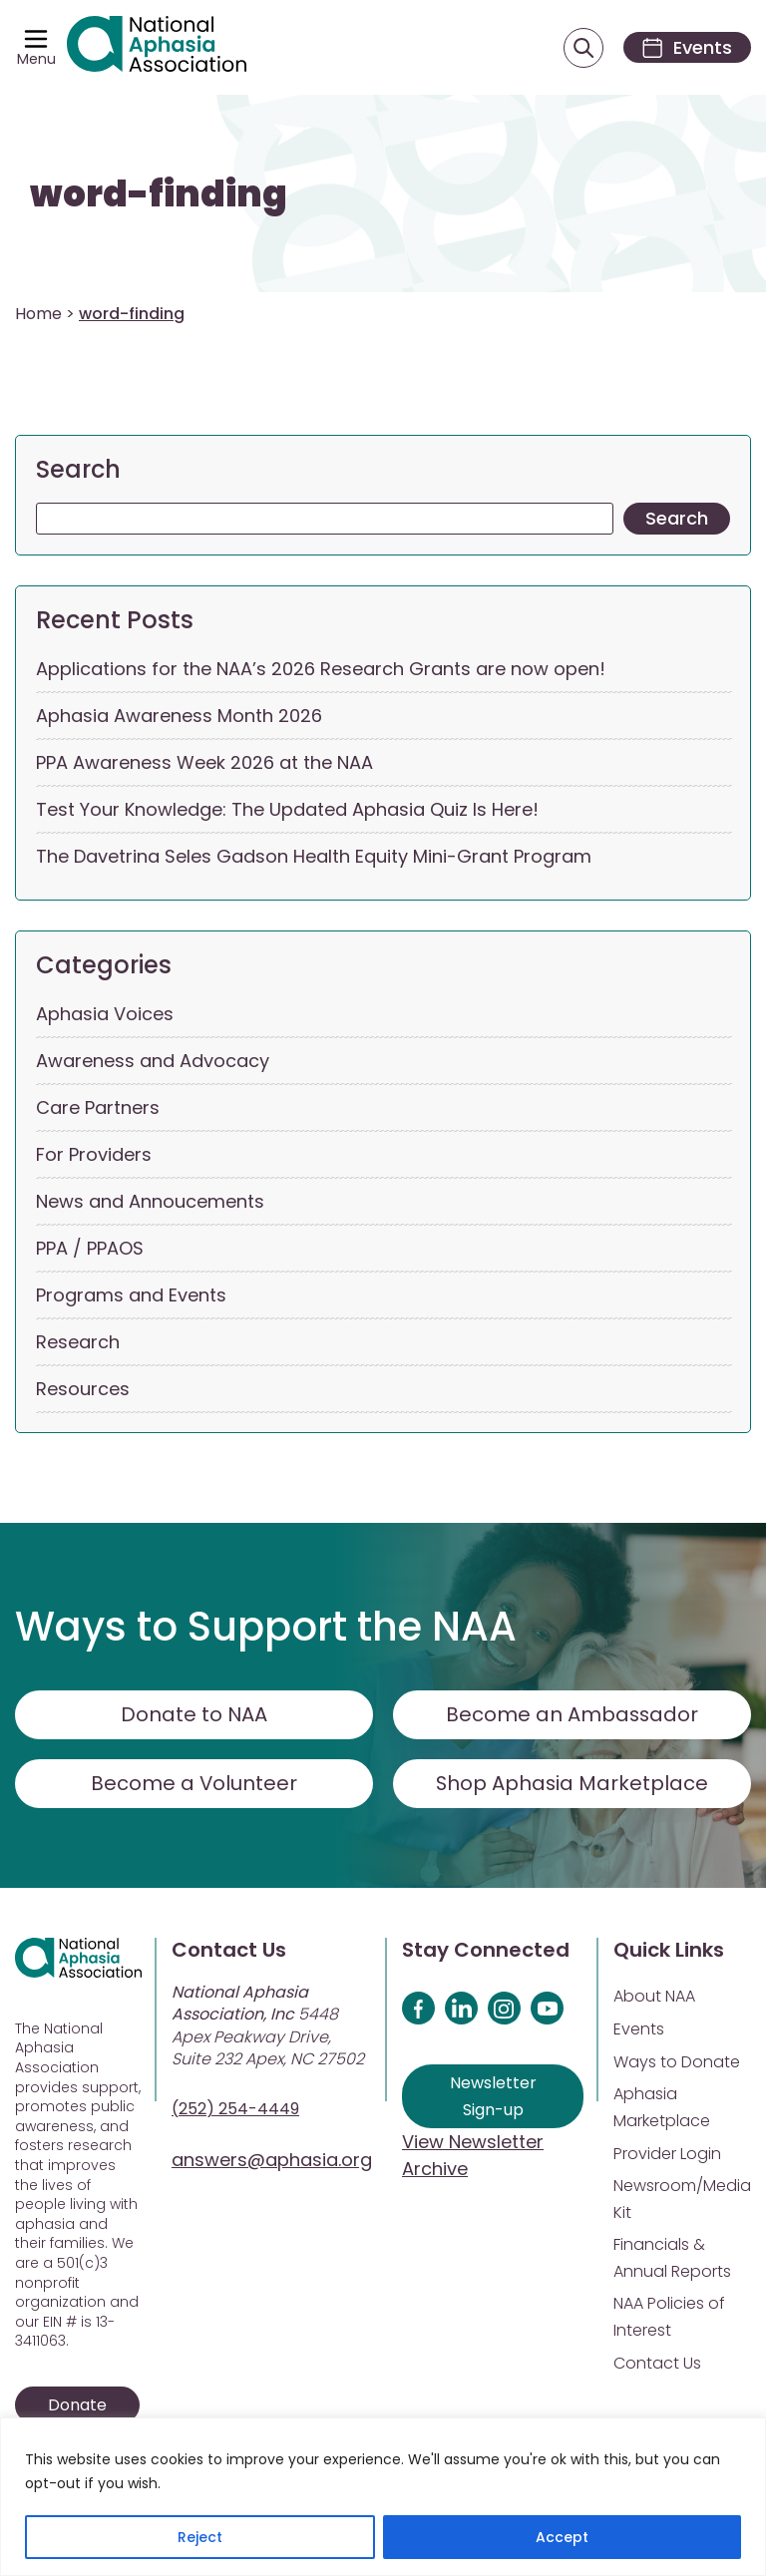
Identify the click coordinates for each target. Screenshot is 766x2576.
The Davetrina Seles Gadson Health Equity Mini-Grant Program (313, 857)
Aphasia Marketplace (661, 2108)
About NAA (654, 1997)
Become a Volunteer (194, 1784)
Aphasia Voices (105, 1014)
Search (78, 470)
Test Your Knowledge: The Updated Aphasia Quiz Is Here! (287, 810)
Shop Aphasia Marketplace (572, 1784)
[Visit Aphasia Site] (158, 48)
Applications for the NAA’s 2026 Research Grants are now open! (320, 669)
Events (638, 2030)
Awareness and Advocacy (152, 1061)
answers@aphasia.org (272, 2160)
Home (38, 314)
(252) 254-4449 (235, 2109)
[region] (383, 2496)
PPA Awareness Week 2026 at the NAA (204, 763)
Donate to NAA (194, 1715)
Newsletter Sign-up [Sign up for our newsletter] (493, 2097)
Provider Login (667, 2154)
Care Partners (98, 1108)
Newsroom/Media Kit (682, 2200)
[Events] (684, 48)
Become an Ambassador (572, 1715)
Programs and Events (131, 1296)
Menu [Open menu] (36, 60)
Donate (77, 2405)
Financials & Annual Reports (672, 2259)
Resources (83, 1389)
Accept (562, 2537)
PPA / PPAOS (90, 1249)
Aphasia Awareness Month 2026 (179, 716)
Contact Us (657, 2364)
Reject (200, 2537)
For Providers (94, 1155)
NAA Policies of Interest (669, 2318)
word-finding (158, 196)
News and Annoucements (150, 1202)
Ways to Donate (676, 2062)
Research (78, 1342)
